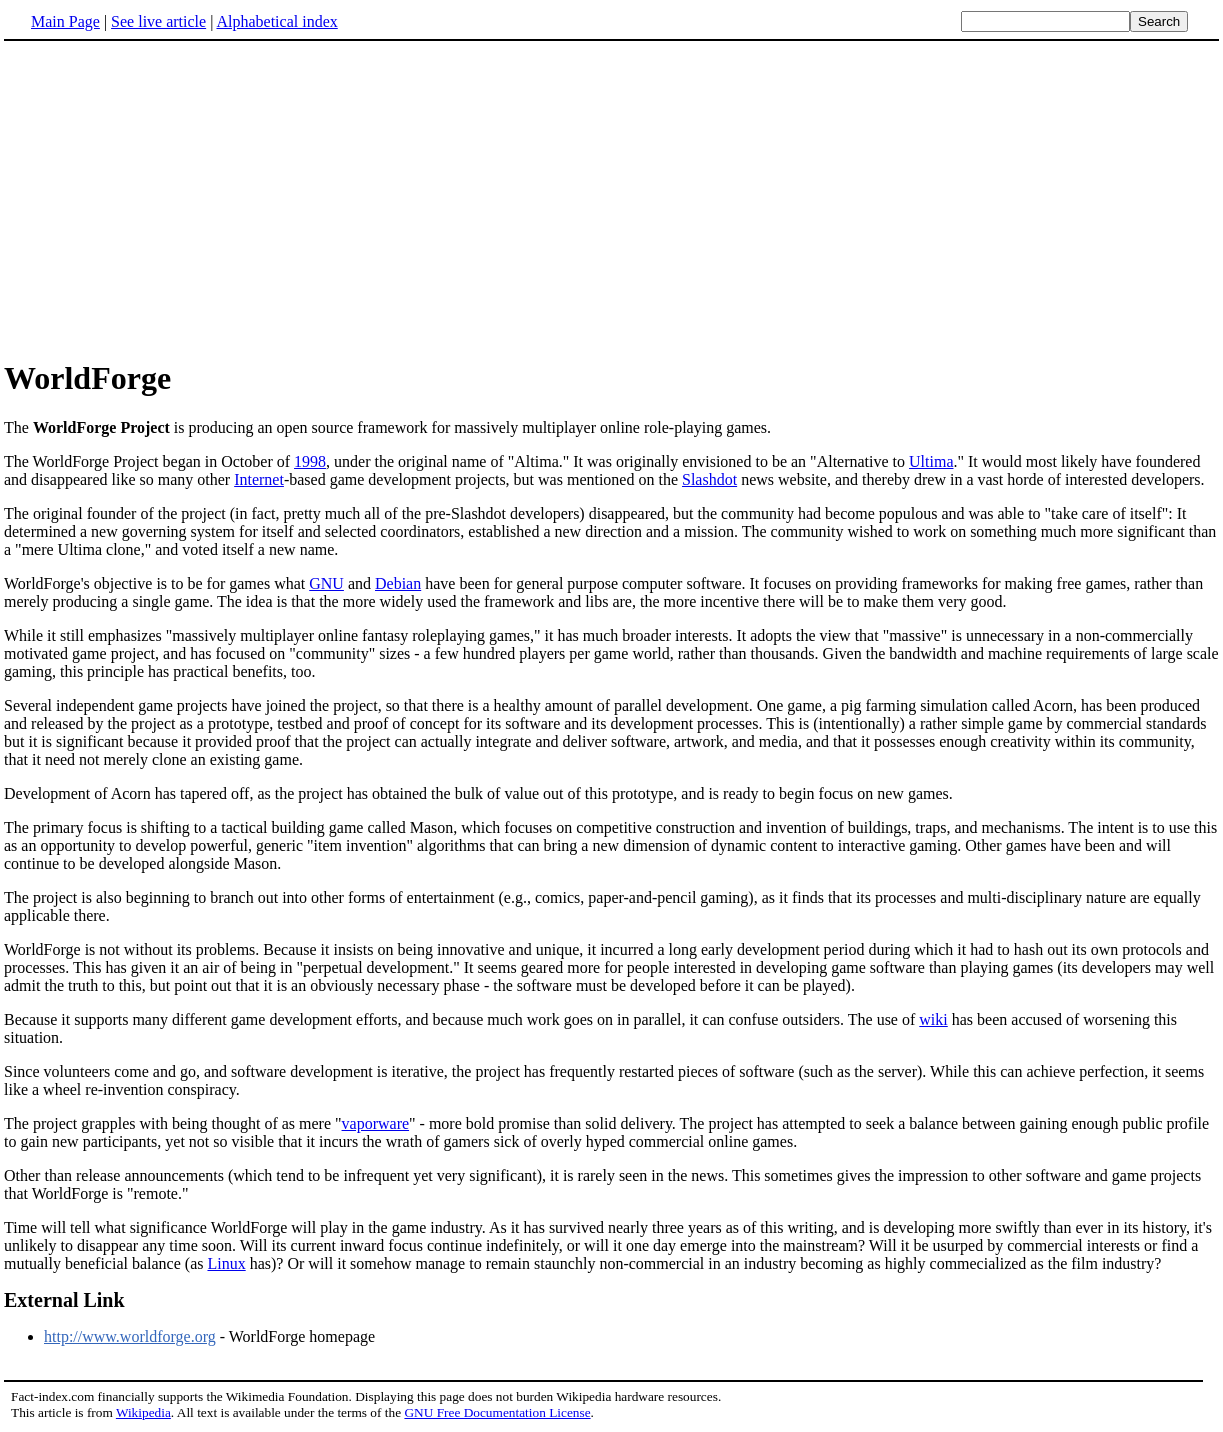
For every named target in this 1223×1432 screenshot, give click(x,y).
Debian (398, 583)
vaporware (376, 1123)
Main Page (65, 21)
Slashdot (709, 479)
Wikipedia (143, 1412)
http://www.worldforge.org (130, 1336)
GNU (326, 583)
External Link (64, 1300)
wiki (933, 1019)
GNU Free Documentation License (497, 1412)
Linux (226, 1263)
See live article (158, 21)
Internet (259, 479)
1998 (310, 461)
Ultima (931, 461)
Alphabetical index (276, 21)
